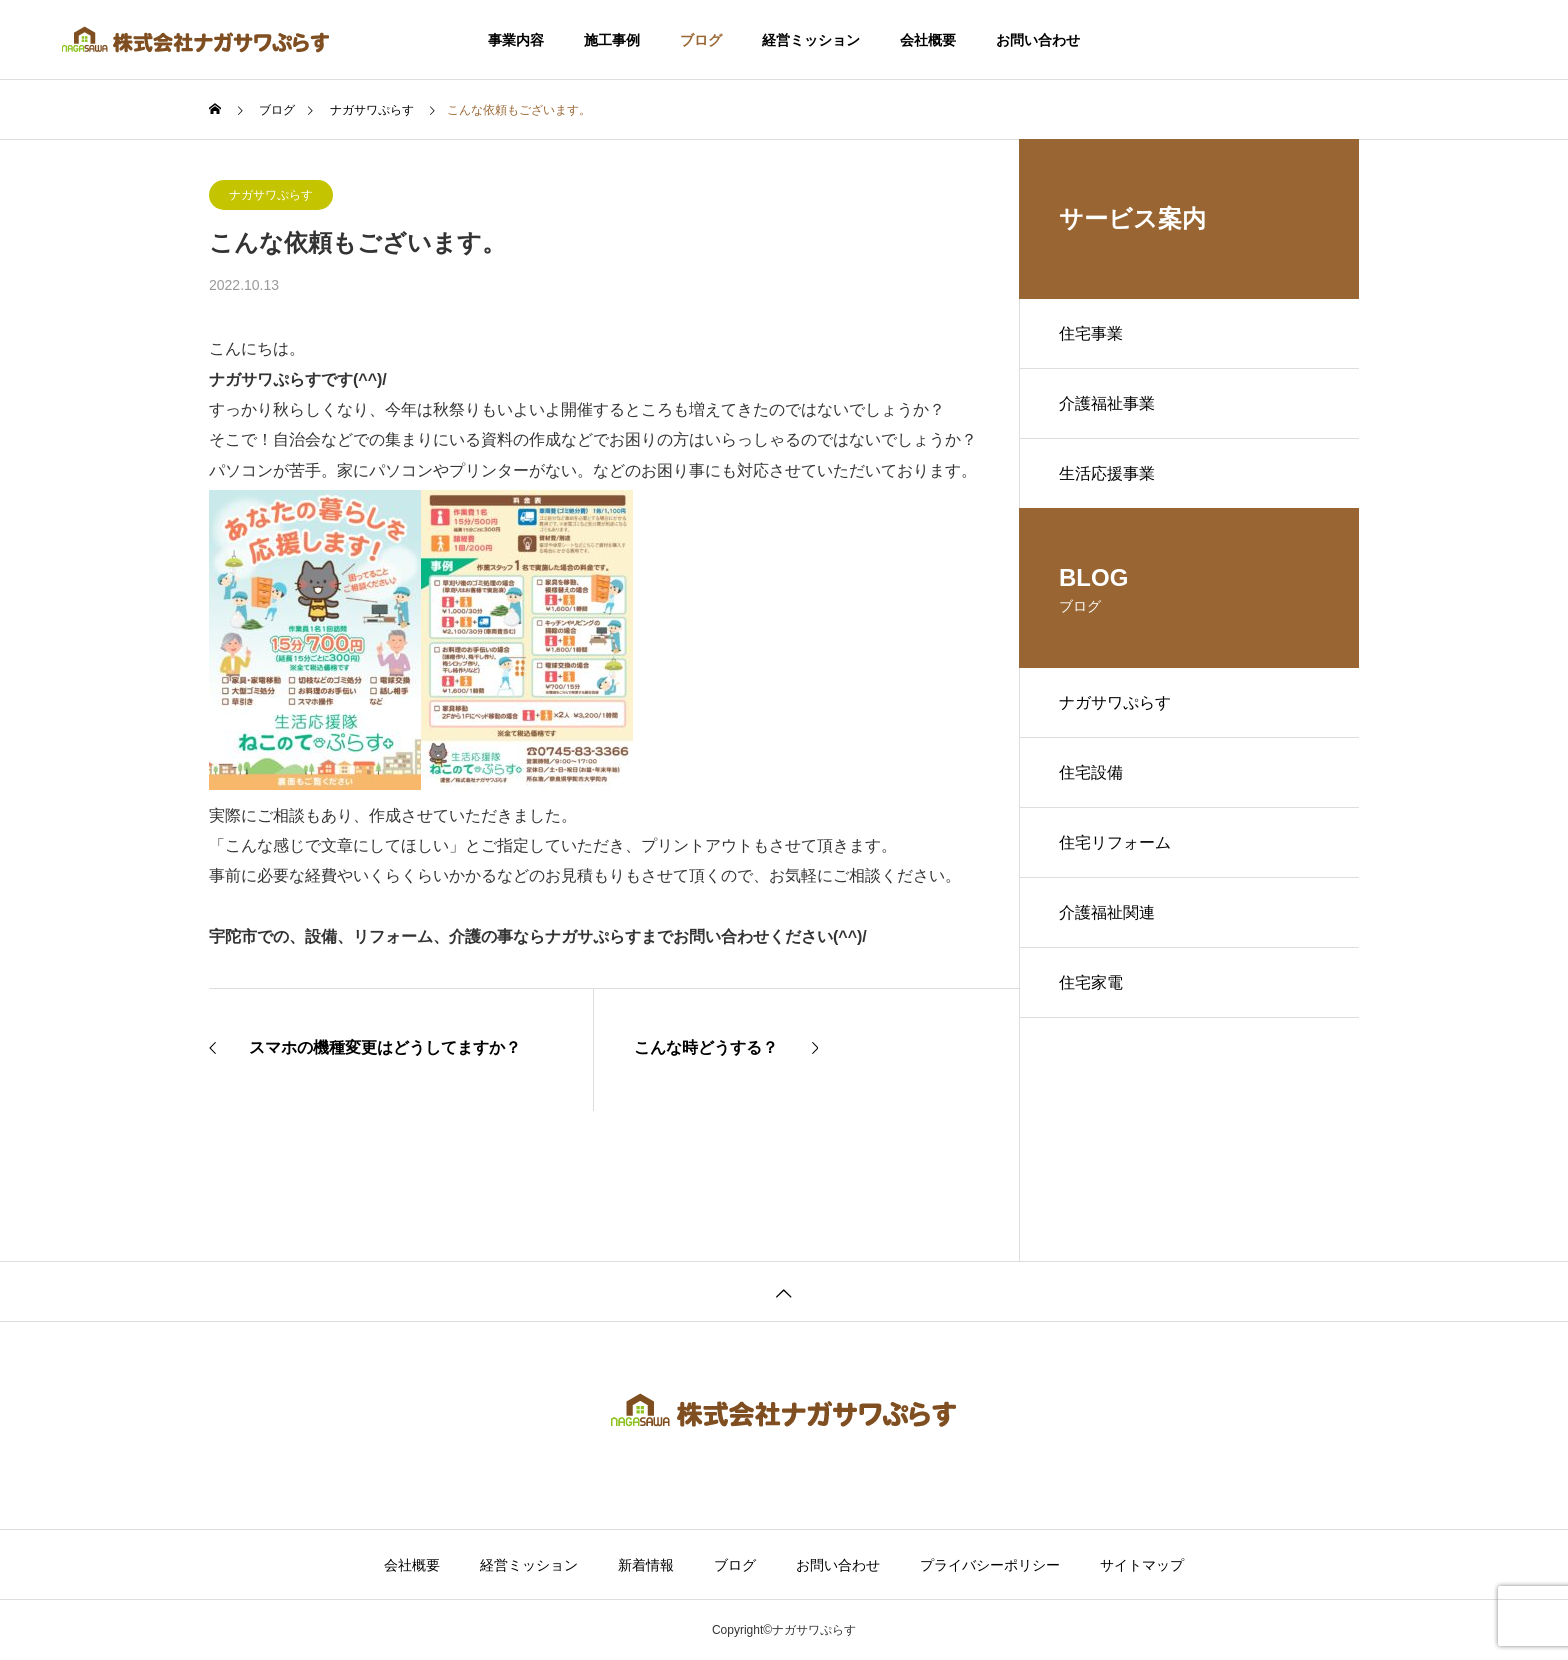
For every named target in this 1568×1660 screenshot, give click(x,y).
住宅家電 (1091, 982)
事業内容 (516, 40)
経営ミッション (811, 40)
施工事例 (612, 40)
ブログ (701, 40)
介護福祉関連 (1107, 912)
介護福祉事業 (1107, 403)
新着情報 (646, 1565)
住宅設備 (1091, 772)
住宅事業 (1091, 333)
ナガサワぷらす (271, 195)
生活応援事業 (1107, 473)
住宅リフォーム (1115, 842)
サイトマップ (1142, 1565)
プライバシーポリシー (990, 1565)
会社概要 (928, 40)
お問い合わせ (1038, 40)
